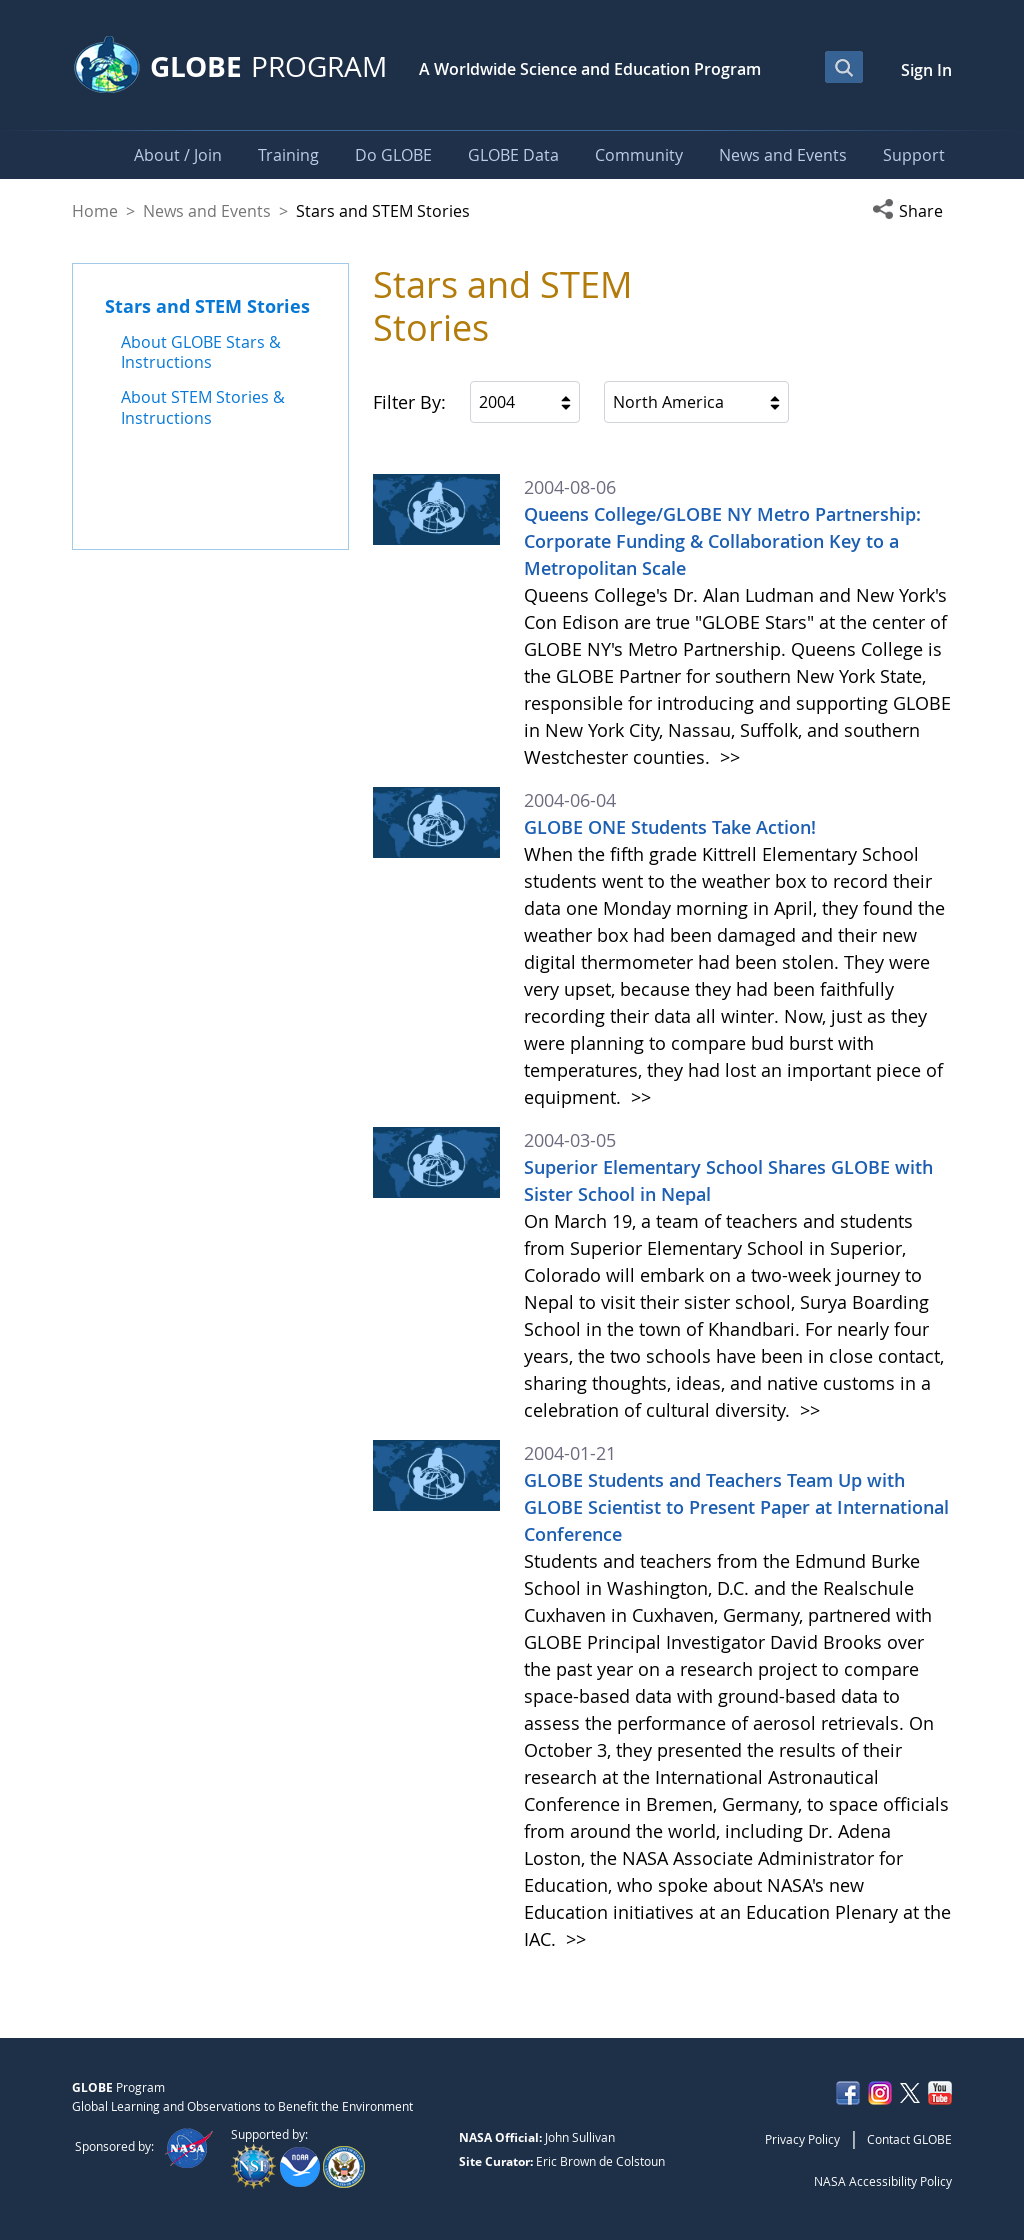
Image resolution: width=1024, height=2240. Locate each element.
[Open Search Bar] (844, 67)
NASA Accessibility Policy (883, 2181)
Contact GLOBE (909, 2139)
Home (95, 211)
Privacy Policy (802, 2139)
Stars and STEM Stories (207, 306)
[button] (912, 211)
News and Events (207, 211)
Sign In (926, 70)
